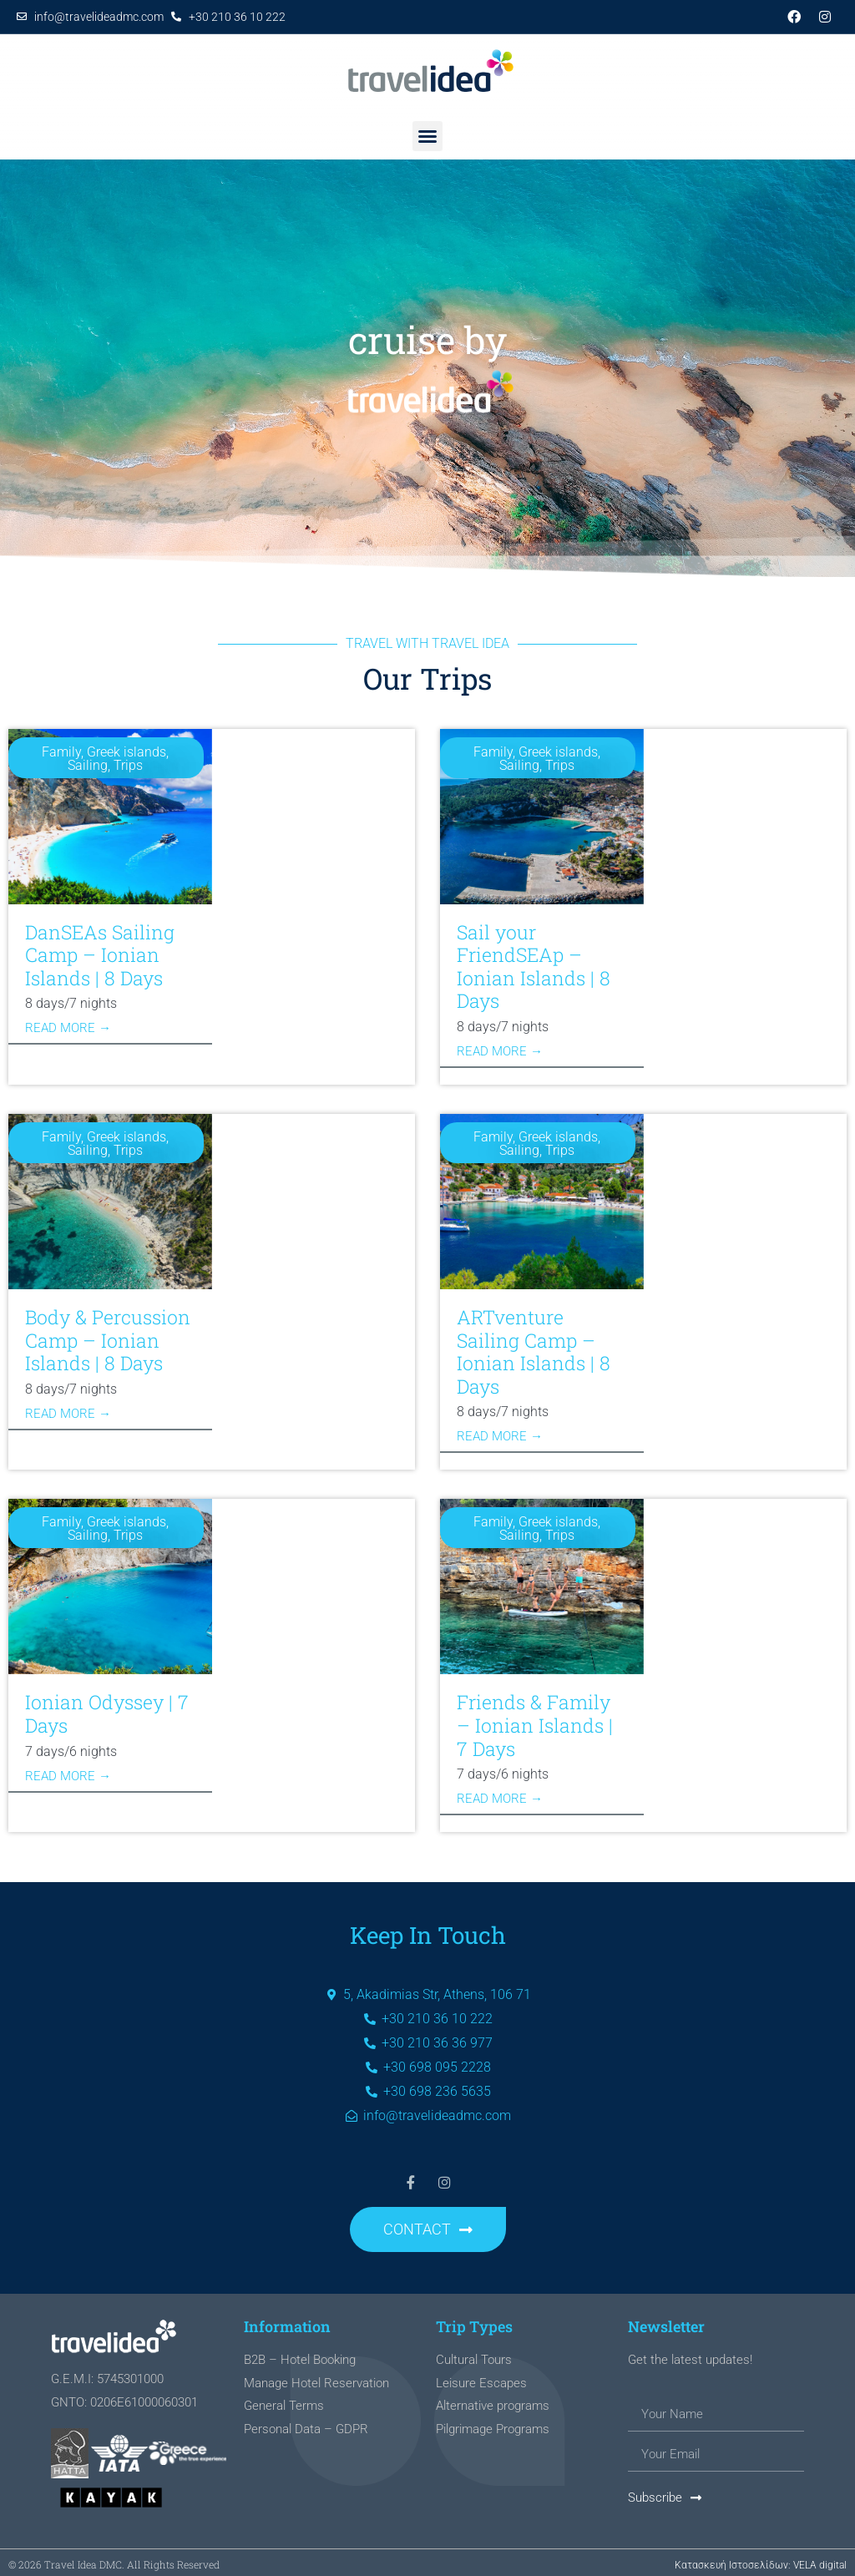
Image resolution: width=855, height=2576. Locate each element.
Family (61, 752)
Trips (128, 765)
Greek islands (126, 752)
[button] (427, 136)
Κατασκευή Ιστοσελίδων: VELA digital (761, 2560)
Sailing (88, 765)
